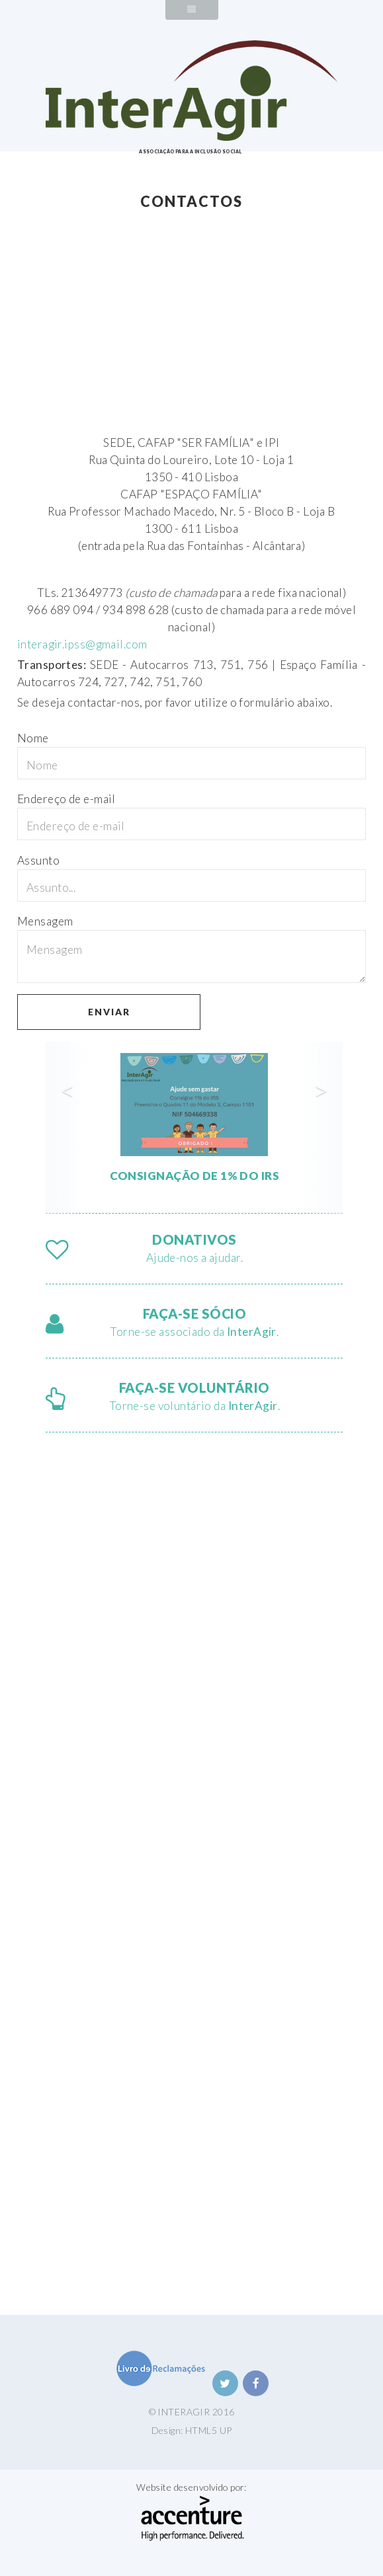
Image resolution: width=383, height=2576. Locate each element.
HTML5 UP (208, 2430)
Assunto (38, 860)
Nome (33, 738)
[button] (68, 1128)
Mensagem (45, 921)
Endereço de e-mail (66, 799)
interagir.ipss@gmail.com (82, 644)
